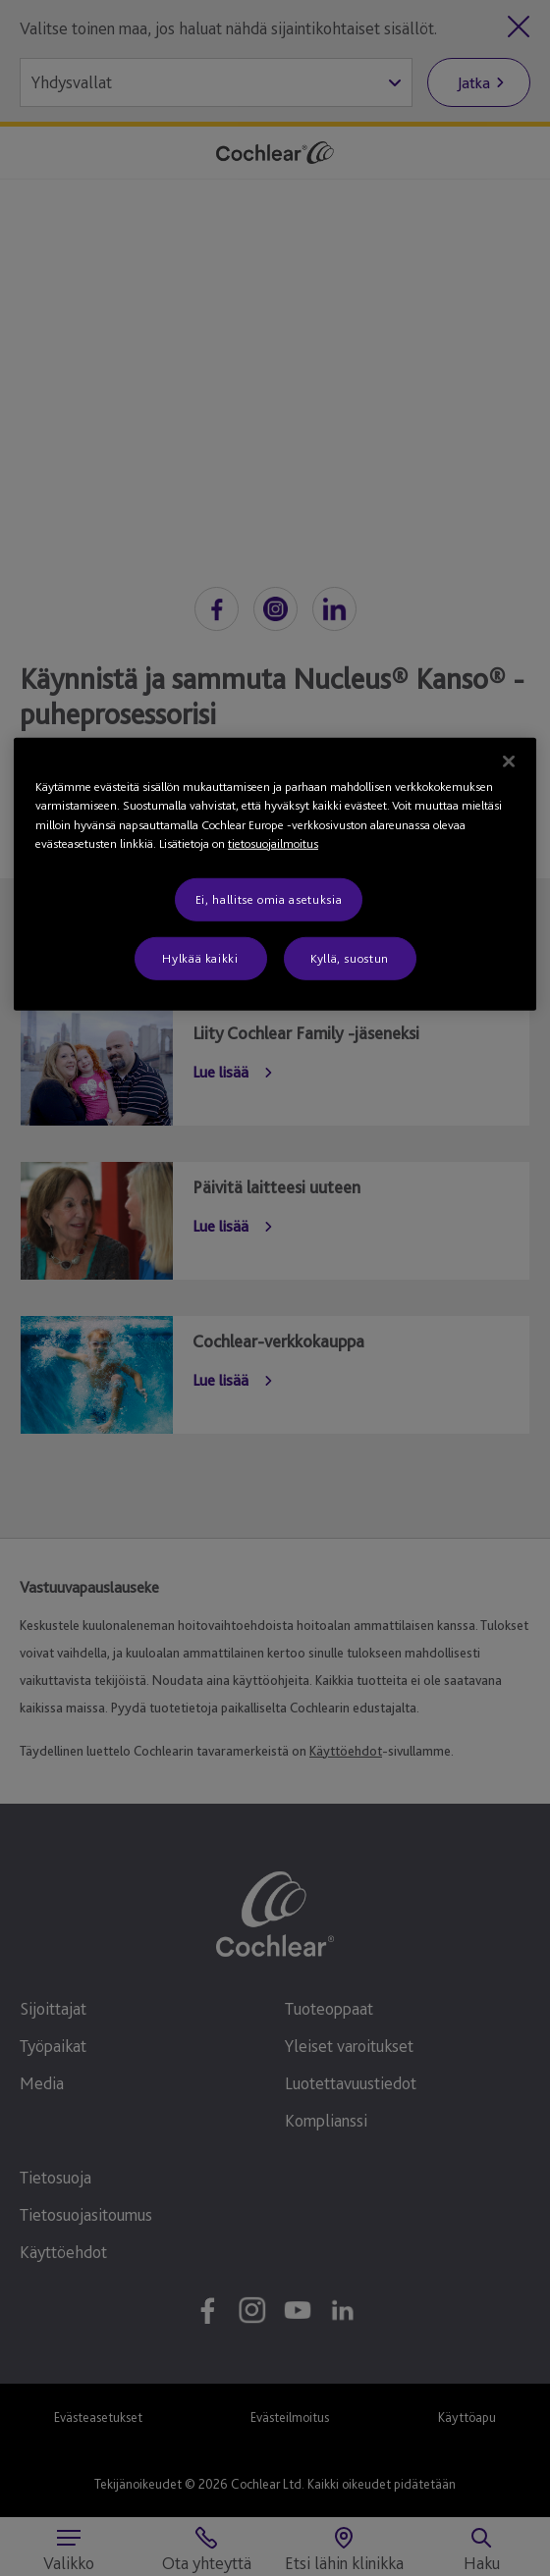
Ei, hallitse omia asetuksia (269, 898)
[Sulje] (508, 760)
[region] (275, 873)
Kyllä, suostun (349, 958)
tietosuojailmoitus (273, 843)
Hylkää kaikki (200, 958)
